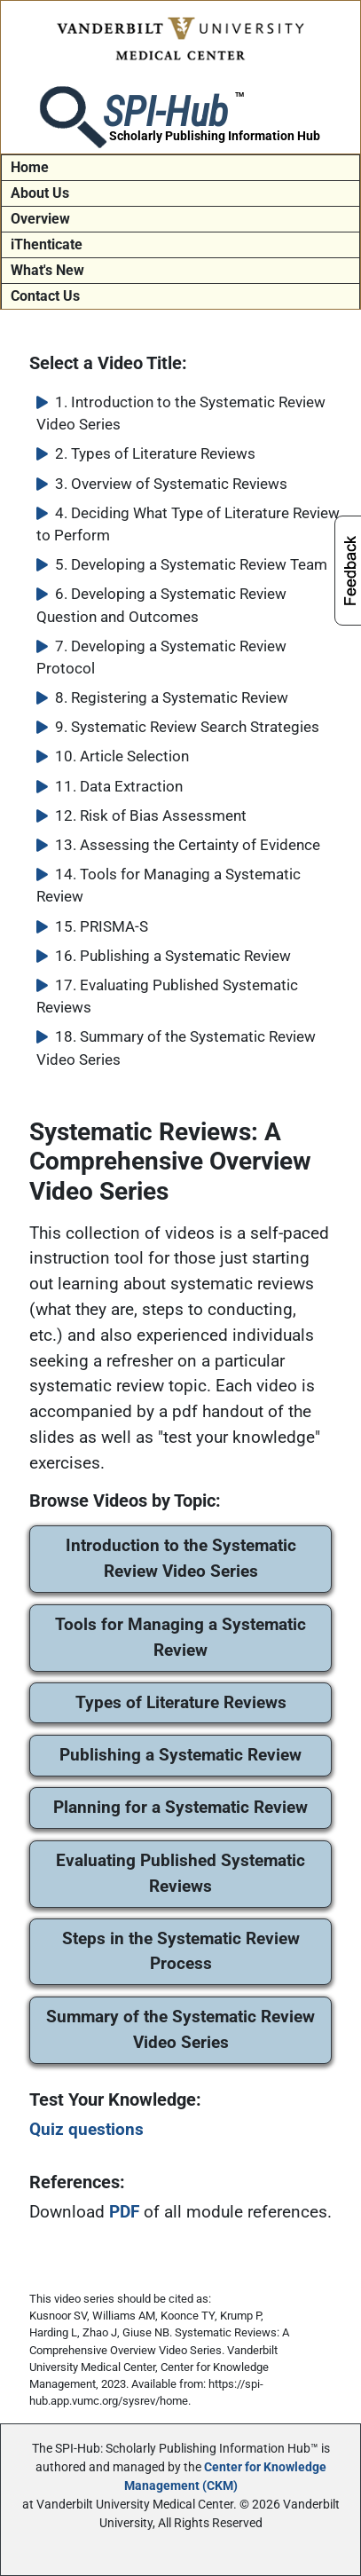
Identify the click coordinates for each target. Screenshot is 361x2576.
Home (30, 167)
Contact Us (45, 296)
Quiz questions (86, 2129)
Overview (40, 218)
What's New (47, 270)
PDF (124, 2212)
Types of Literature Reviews (180, 1702)
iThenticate (46, 244)
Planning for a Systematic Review (180, 1807)
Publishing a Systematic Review (180, 1755)
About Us (40, 193)
